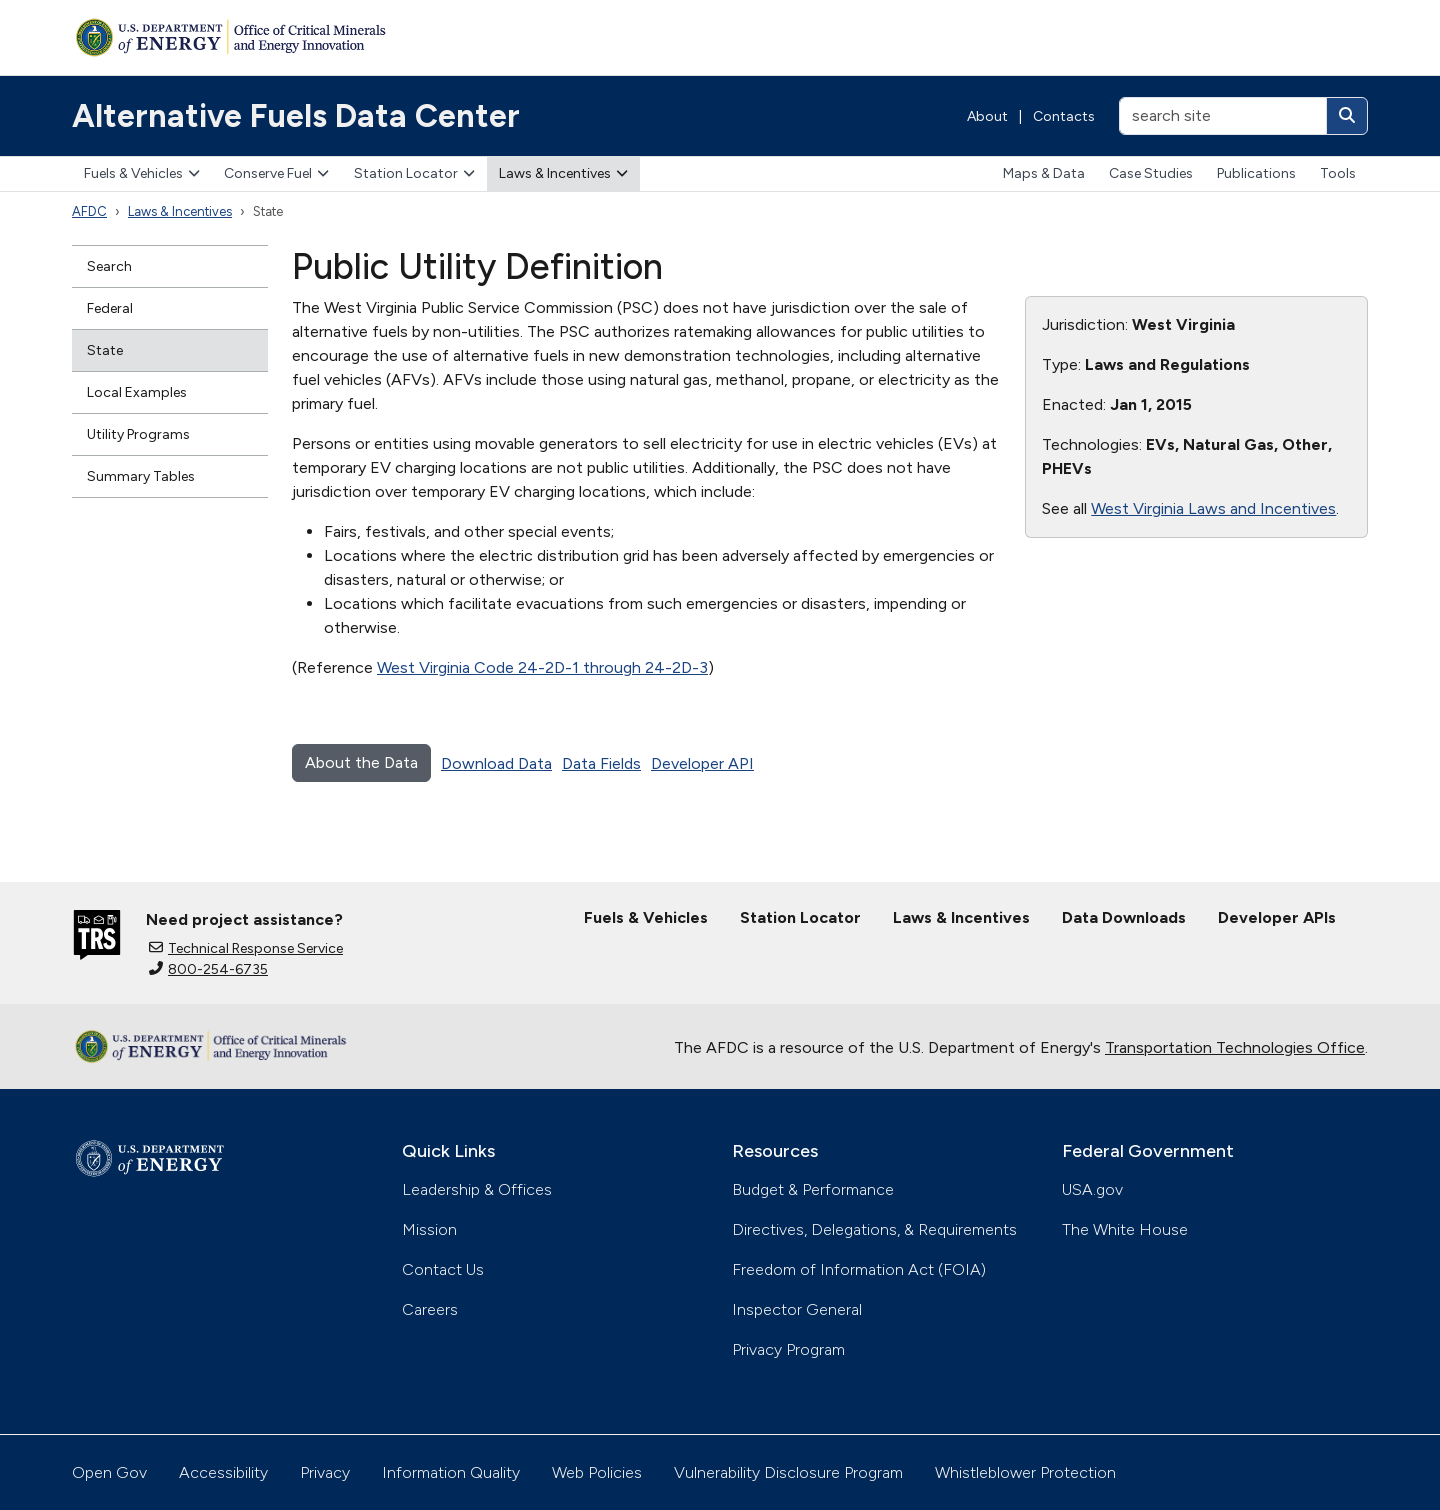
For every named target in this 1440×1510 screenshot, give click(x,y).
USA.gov (1092, 1189)
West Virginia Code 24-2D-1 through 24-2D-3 (542, 667)
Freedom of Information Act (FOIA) (859, 1269)
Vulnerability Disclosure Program (788, 1472)
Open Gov (109, 1472)
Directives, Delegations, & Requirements (874, 1229)
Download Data (496, 763)
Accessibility (223, 1472)
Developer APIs (1277, 917)
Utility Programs (138, 434)
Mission (429, 1229)
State (105, 350)
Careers (430, 1309)
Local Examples (137, 392)
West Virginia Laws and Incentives (1213, 508)
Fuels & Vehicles (142, 173)
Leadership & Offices (477, 1189)
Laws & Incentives (563, 173)
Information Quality (451, 1472)
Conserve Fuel (276, 173)
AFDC (89, 211)
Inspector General (797, 1309)
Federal (110, 308)
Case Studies (1151, 173)
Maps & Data (1044, 173)
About (987, 116)
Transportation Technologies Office (1235, 1047)
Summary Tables (141, 476)
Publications (1256, 173)
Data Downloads (1124, 917)
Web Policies (597, 1472)
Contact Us (443, 1269)
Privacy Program (788, 1349)
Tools (1338, 173)
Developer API (702, 763)
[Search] (1347, 116)
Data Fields (601, 763)
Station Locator (414, 173)
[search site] (1223, 116)
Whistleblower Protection (1025, 1472)
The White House (1125, 1229)
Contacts (1064, 116)
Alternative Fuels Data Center (296, 116)
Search (109, 266)
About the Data (361, 762)
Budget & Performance (813, 1189)
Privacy (325, 1472)
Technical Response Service (246, 948)
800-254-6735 (208, 969)
